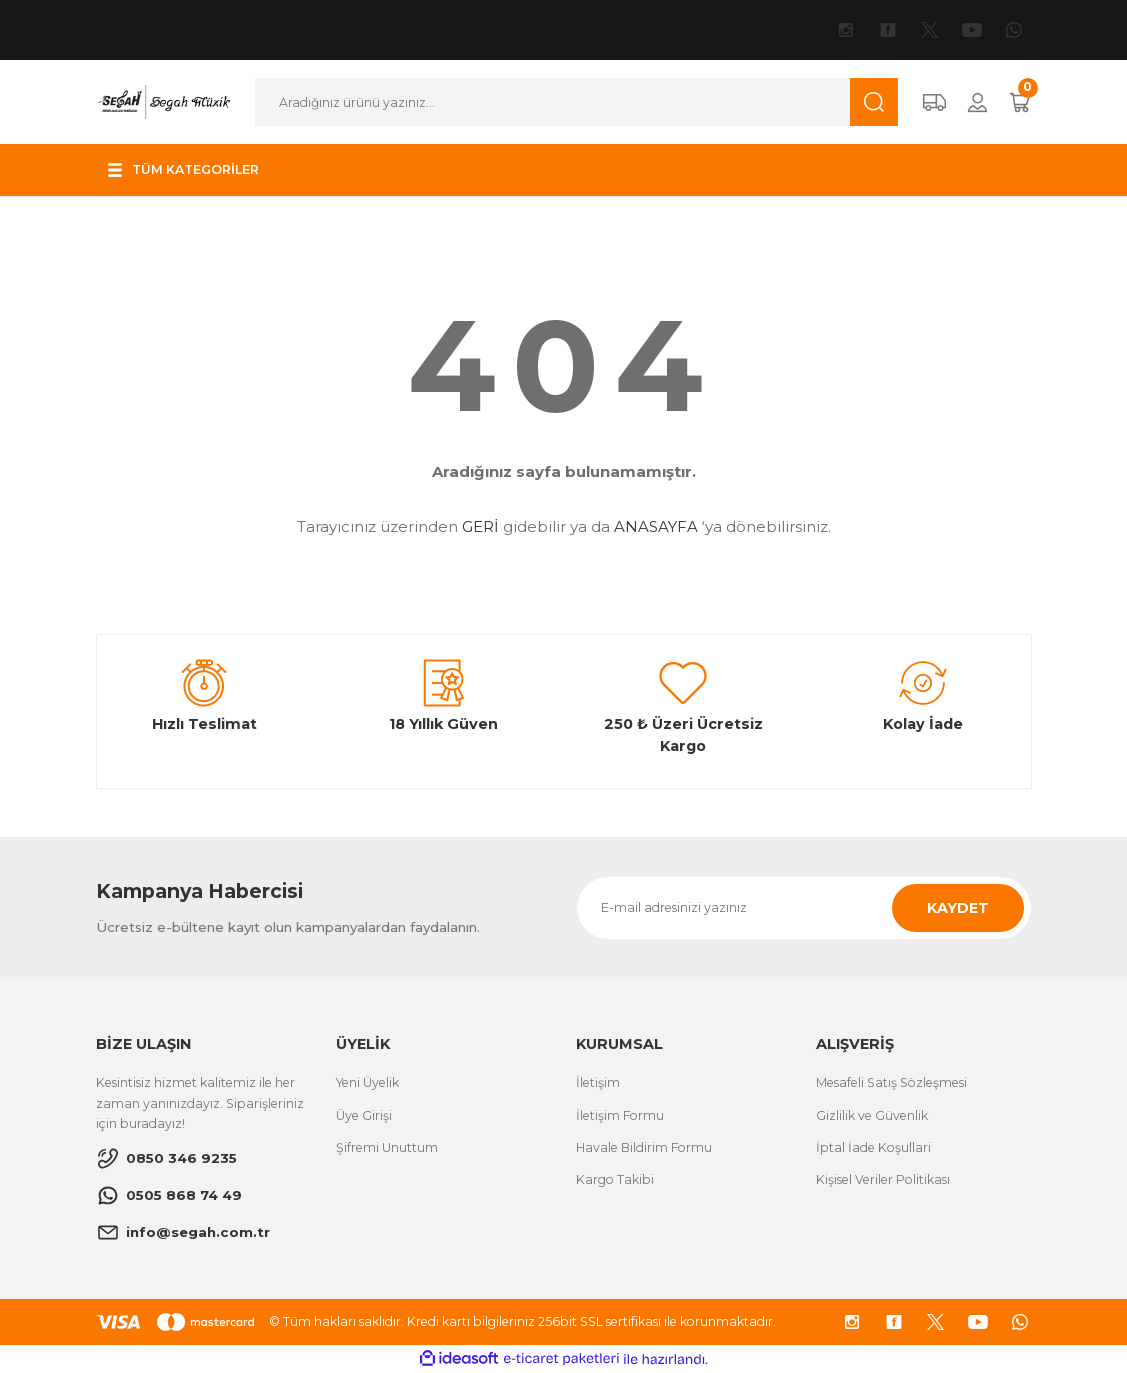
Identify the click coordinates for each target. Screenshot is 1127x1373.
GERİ (480, 526)
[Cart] (1020, 102)
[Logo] (164, 101)
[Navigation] (187, 170)
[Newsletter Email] (804, 908)
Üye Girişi (364, 1115)
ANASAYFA (656, 526)
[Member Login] (977, 102)
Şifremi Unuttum (387, 1147)
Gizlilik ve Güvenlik (872, 1115)
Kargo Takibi (615, 1179)
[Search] (576, 102)
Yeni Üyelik (367, 1082)
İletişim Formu (620, 1115)
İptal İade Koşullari (873, 1147)
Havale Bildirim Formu (644, 1147)
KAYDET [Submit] (958, 908)
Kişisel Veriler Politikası (883, 1179)
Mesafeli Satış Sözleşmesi (891, 1082)
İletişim (598, 1082)
